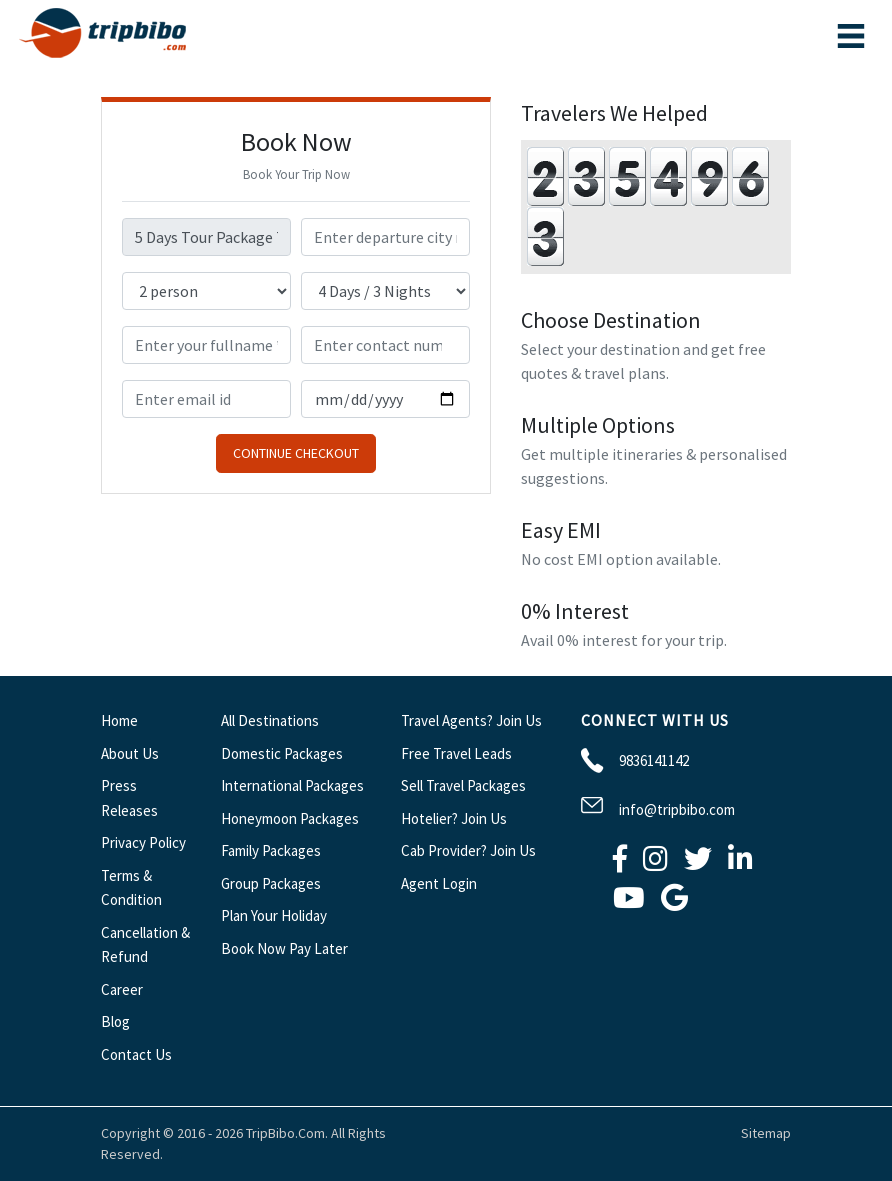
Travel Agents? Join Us (471, 720)
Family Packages (271, 850)
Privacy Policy (143, 842)
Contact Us (136, 1054)
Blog (115, 1021)
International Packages (292, 785)
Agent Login (439, 883)
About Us (130, 753)
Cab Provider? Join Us (468, 850)
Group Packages (271, 883)
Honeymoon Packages (290, 818)
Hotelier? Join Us (454, 818)
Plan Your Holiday (274, 915)
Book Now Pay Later (284, 948)
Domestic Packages (282, 753)
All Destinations (270, 720)
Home (119, 720)
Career (122, 989)
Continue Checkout (296, 453)
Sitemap (766, 1133)
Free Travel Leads (456, 753)
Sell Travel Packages (463, 785)
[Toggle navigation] (851, 36)
